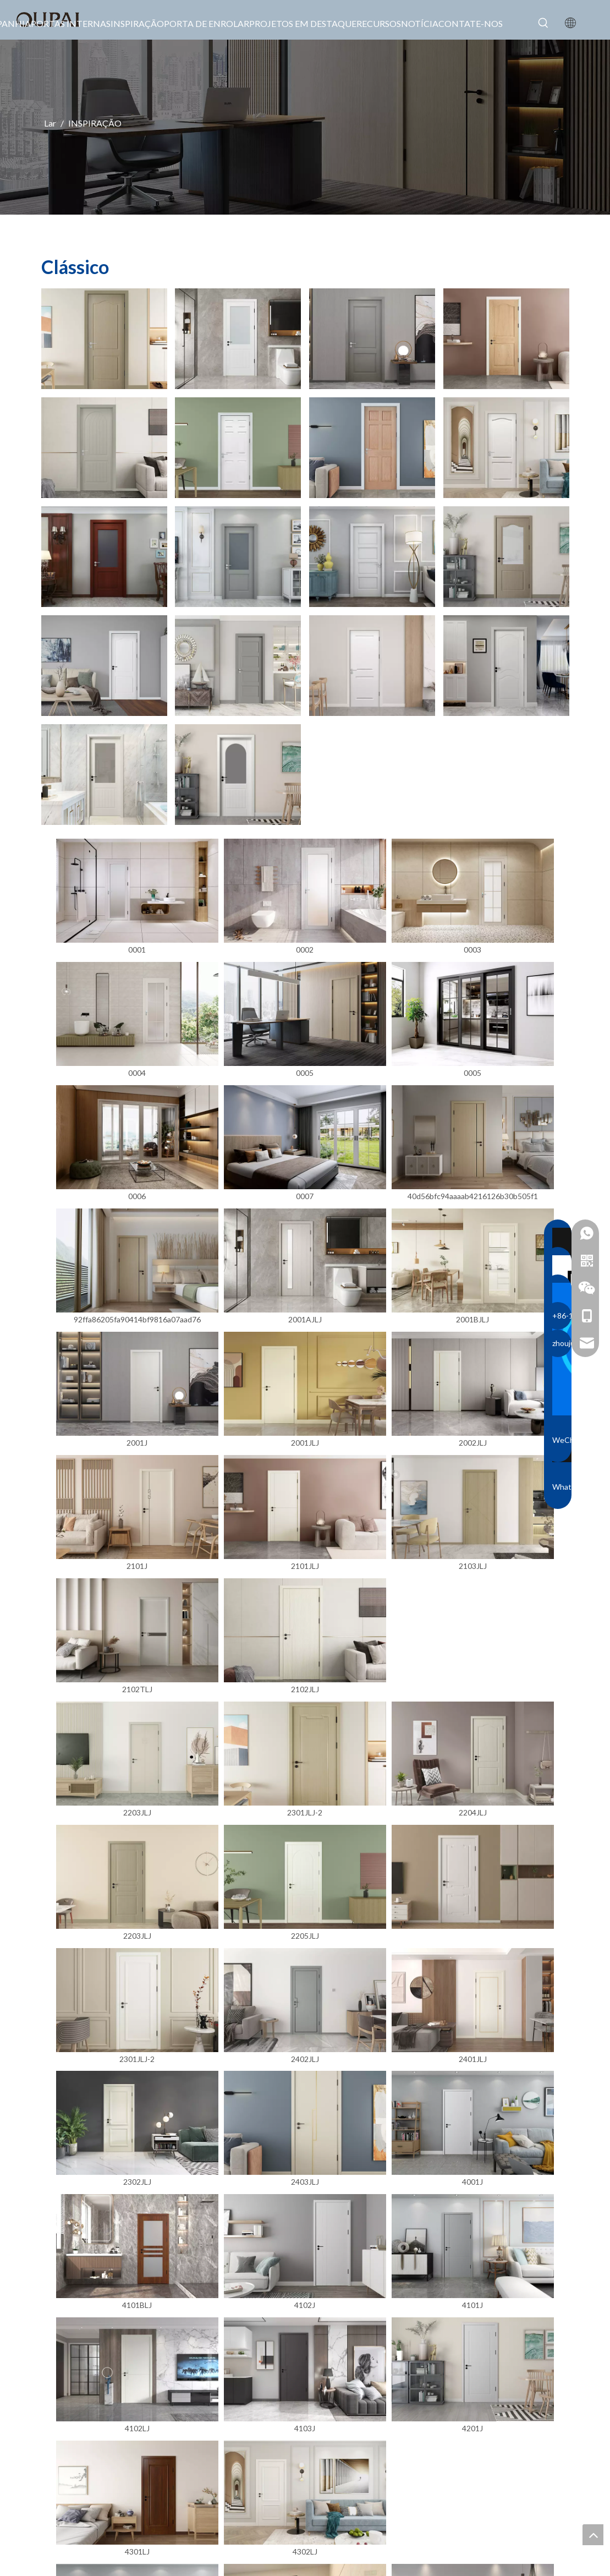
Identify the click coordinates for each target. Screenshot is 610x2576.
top (592, 2534)
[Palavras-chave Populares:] (543, 23)
